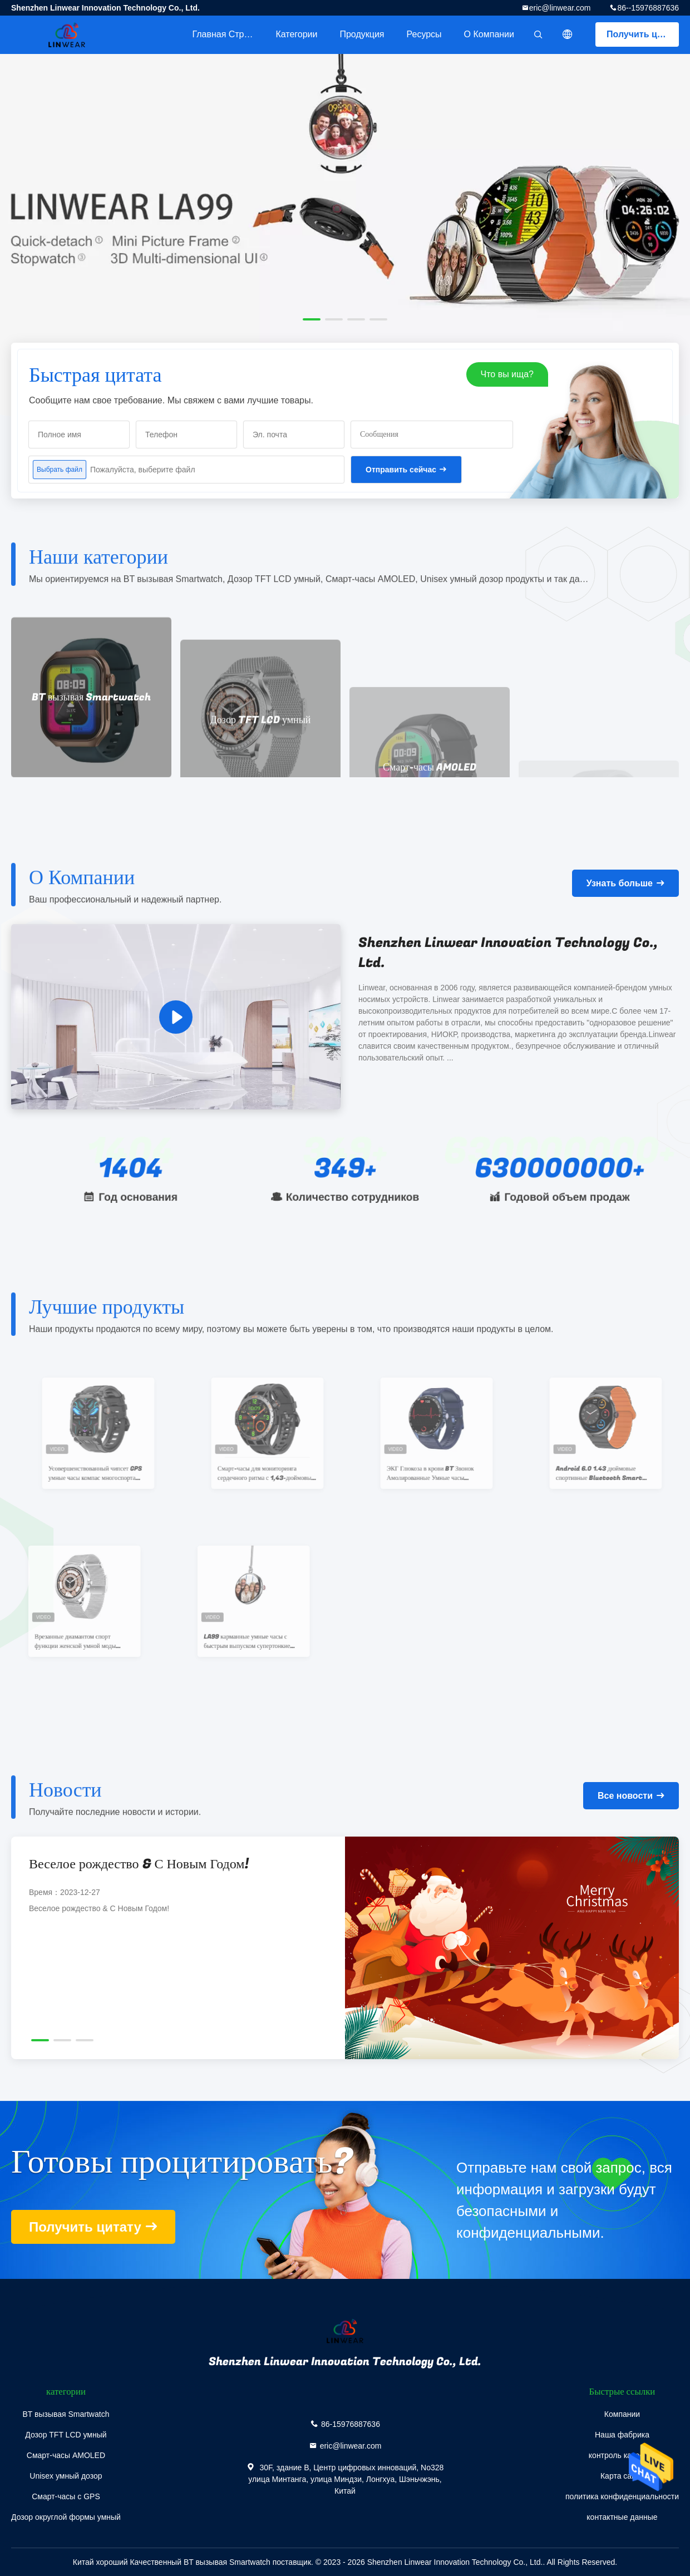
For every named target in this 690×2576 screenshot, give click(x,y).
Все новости (625, 1795)
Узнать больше (619, 883)
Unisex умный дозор (65, 2475)
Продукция (361, 34)
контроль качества (622, 2455)
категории (296, 34)
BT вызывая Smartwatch (65, 2414)
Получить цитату (643, 34)
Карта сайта (622, 2475)
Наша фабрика (622, 2434)
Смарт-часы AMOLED (66, 2455)
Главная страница (228, 34)
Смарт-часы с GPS (66, 2496)
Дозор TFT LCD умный (65, 2434)
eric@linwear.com (560, 7)
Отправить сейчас (401, 469)
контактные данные (621, 2517)
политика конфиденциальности (622, 2496)
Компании (622, 2414)
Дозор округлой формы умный (66, 2517)
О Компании (489, 34)
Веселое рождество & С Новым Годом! (139, 1864)
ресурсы (424, 34)
